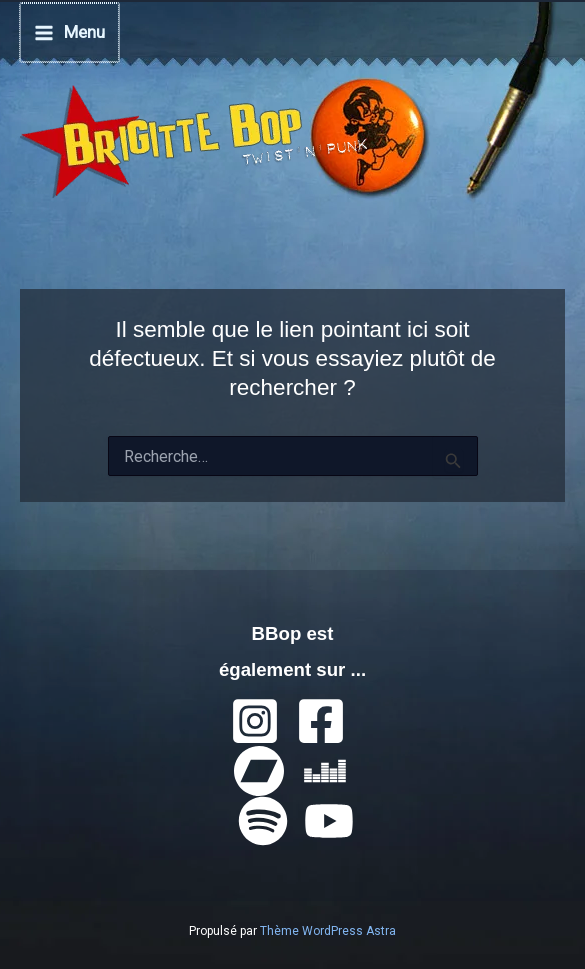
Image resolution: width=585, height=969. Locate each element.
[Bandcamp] (259, 769)
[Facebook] (321, 719)
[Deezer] (325, 769)
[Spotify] (263, 819)
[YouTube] (329, 819)
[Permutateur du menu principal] (68, 31)
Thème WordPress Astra (328, 929)
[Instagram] (255, 719)
